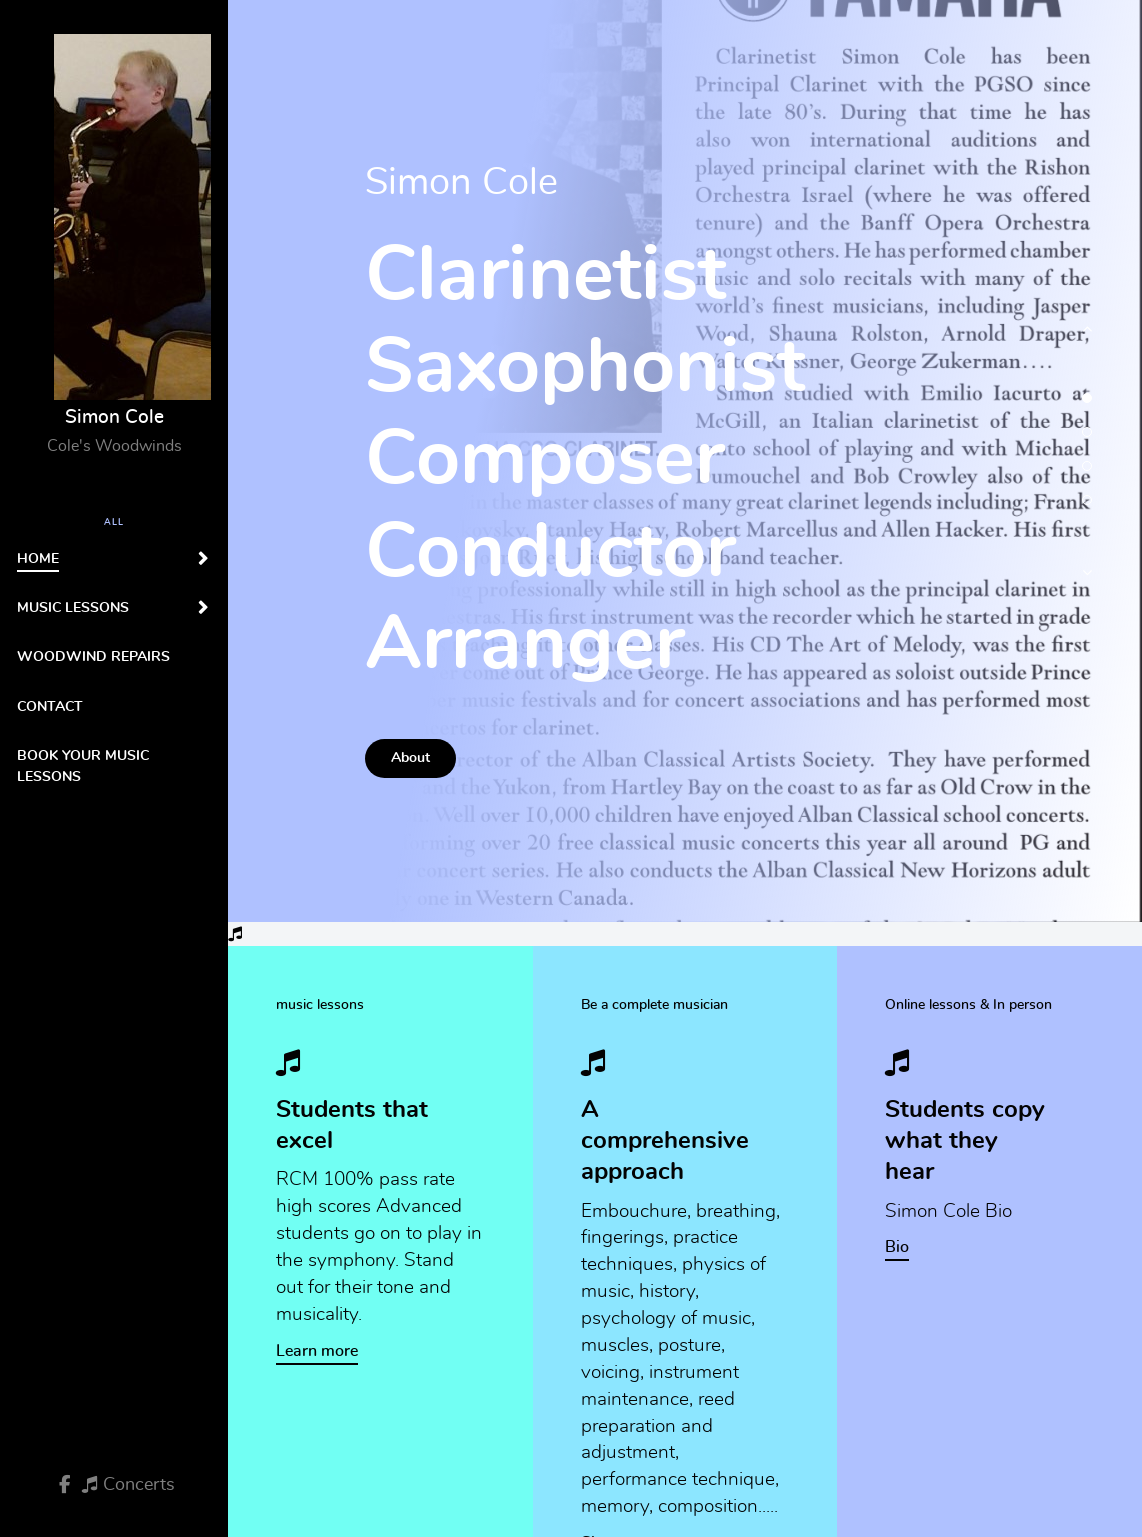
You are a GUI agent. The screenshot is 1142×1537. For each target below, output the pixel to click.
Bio (897, 1247)
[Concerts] (128, 1485)
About (410, 757)
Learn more (317, 1351)
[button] (1087, 339)
